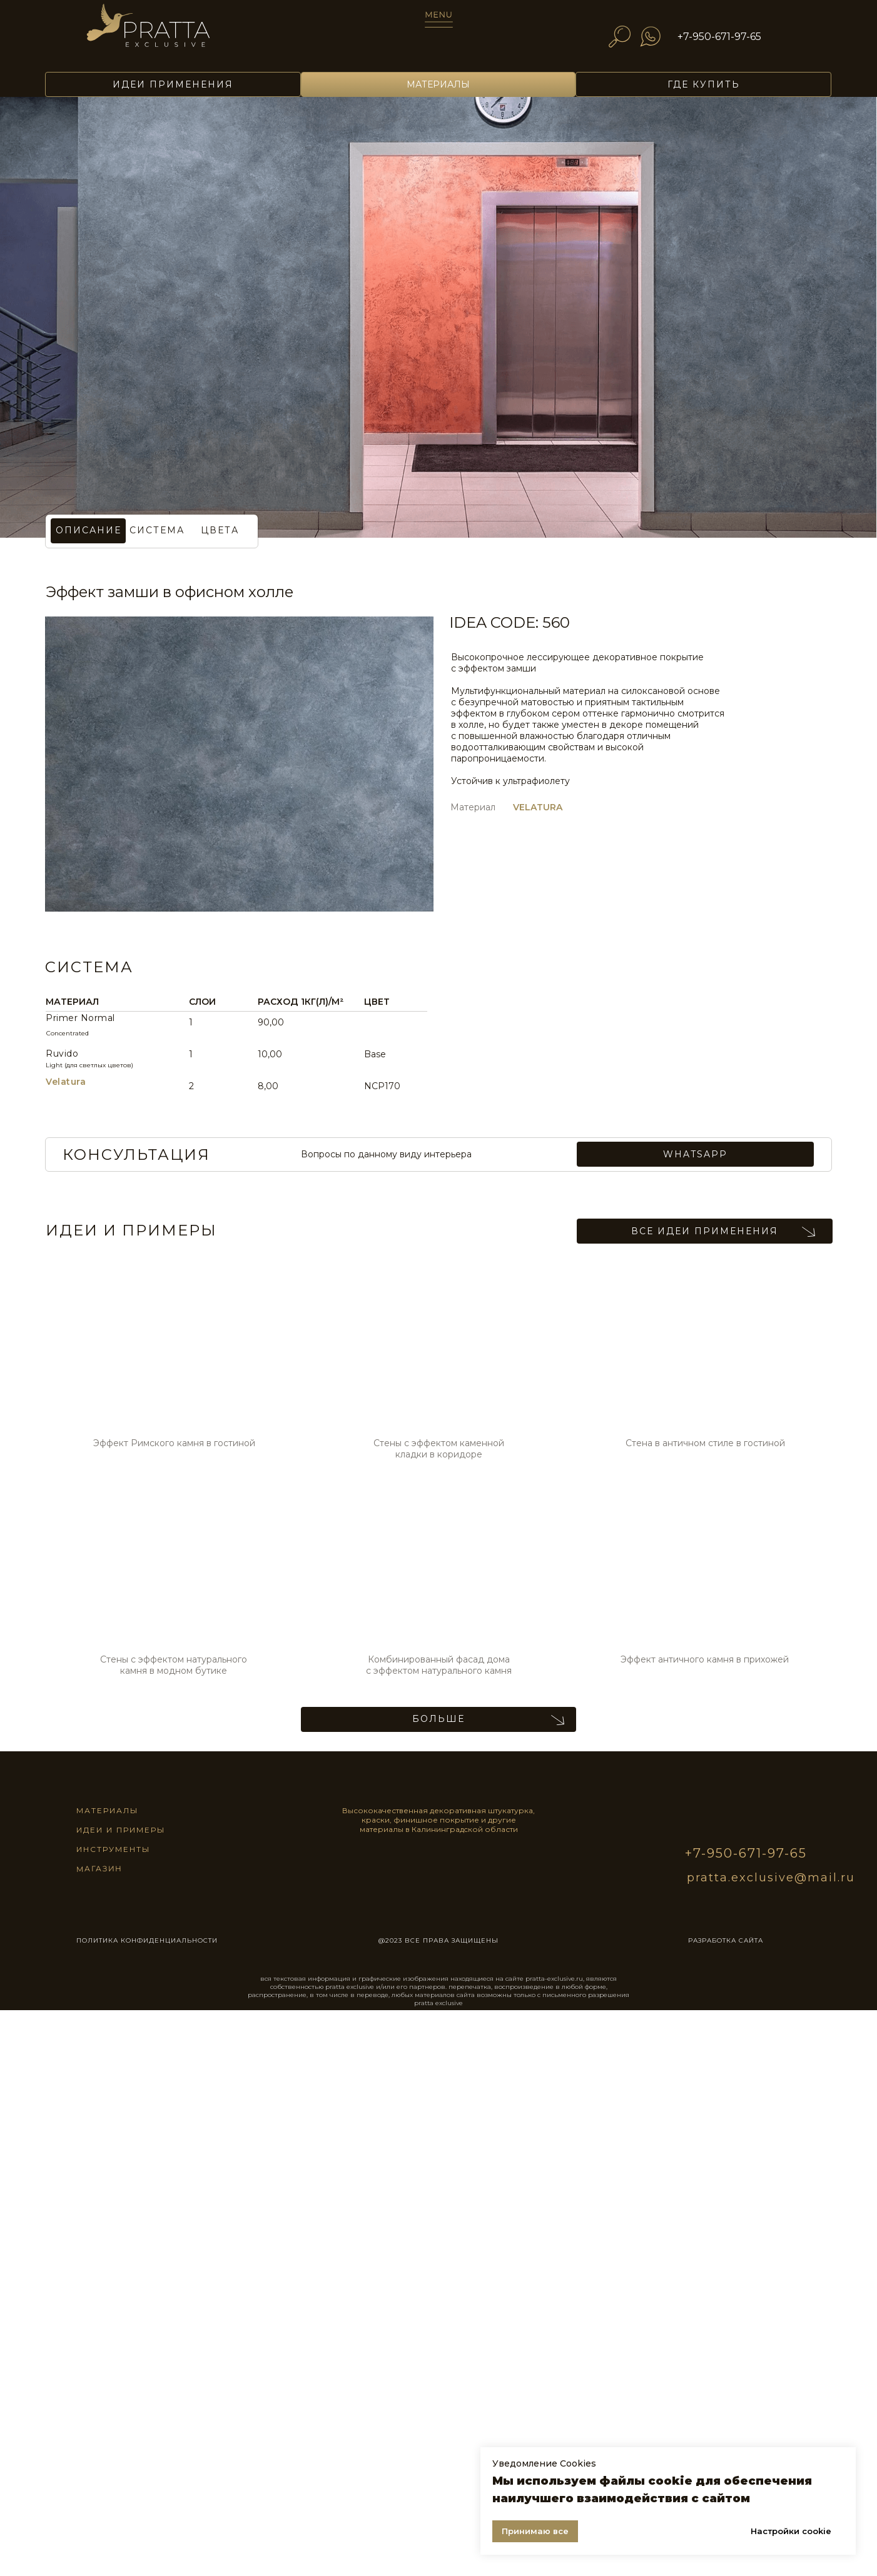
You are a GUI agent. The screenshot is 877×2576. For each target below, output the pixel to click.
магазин (99, 1868)
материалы (107, 1810)
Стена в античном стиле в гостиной (705, 1443)
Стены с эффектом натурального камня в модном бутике (173, 1665)
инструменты (113, 1849)
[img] (165, 32)
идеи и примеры (120, 1829)
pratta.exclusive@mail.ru (771, 1877)
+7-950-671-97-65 (719, 37)
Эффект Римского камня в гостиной (174, 1443)
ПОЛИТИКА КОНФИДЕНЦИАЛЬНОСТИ (147, 1940)
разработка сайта (725, 1940)
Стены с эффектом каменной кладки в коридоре (438, 1448)
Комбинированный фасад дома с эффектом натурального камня (439, 1665)
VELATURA (537, 807)
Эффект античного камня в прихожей (705, 1659)
